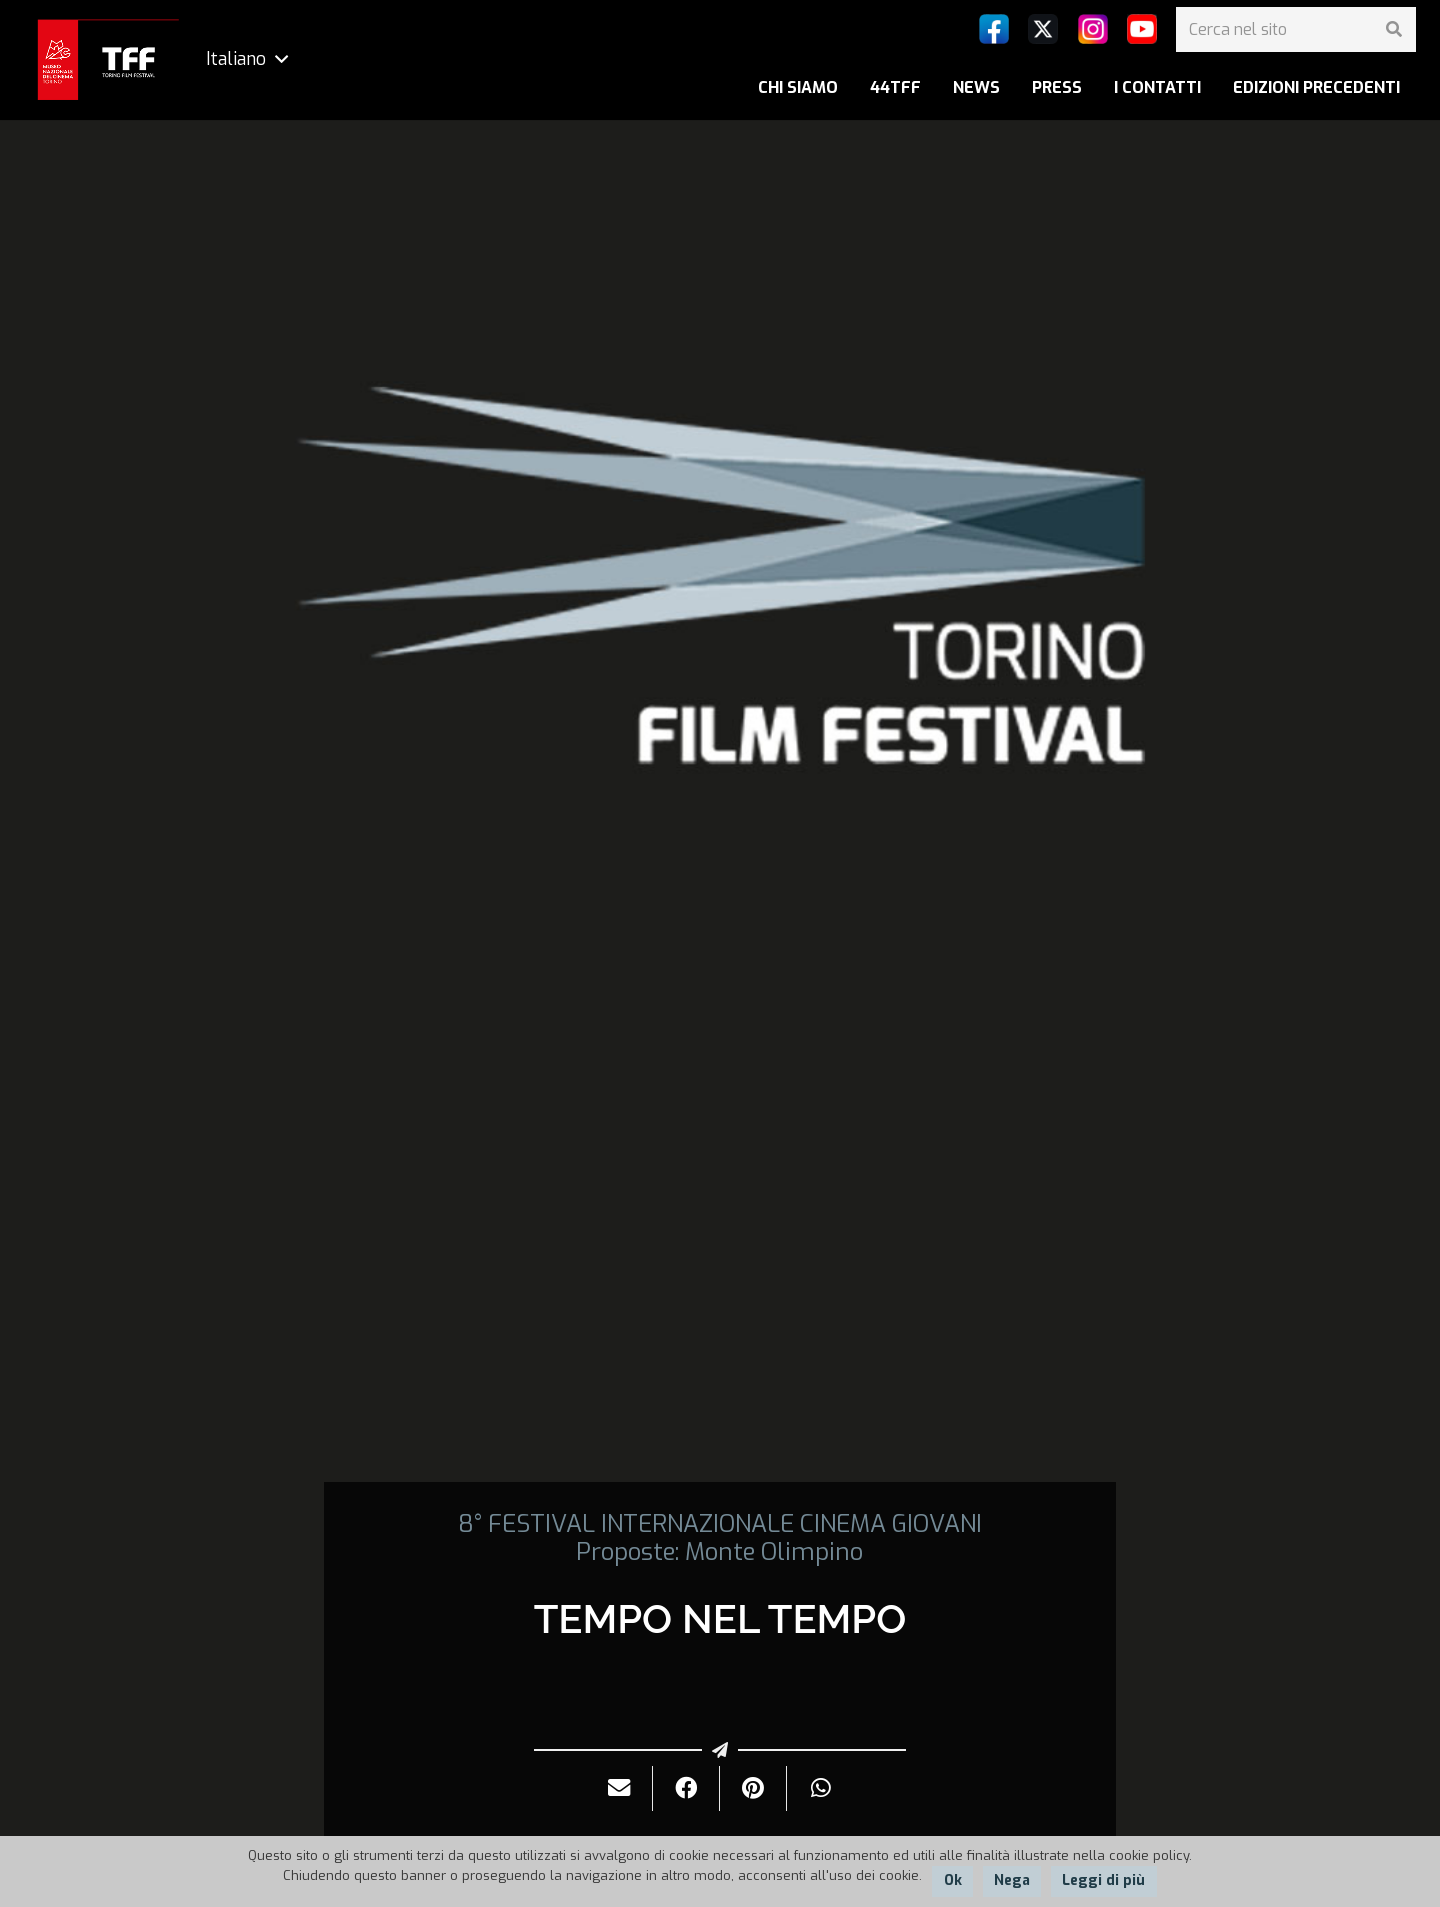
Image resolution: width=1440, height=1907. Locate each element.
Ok (953, 1880)
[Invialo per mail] (619, 1788)
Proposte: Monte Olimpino (719, 1552)
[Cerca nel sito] (1296, 29)
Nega (1012, 1880)
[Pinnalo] (753, 1788)
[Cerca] (1393, 29)
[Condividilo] (686, 1788)
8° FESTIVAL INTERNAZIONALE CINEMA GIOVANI (720, 1524)
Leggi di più (1103, 1880)
